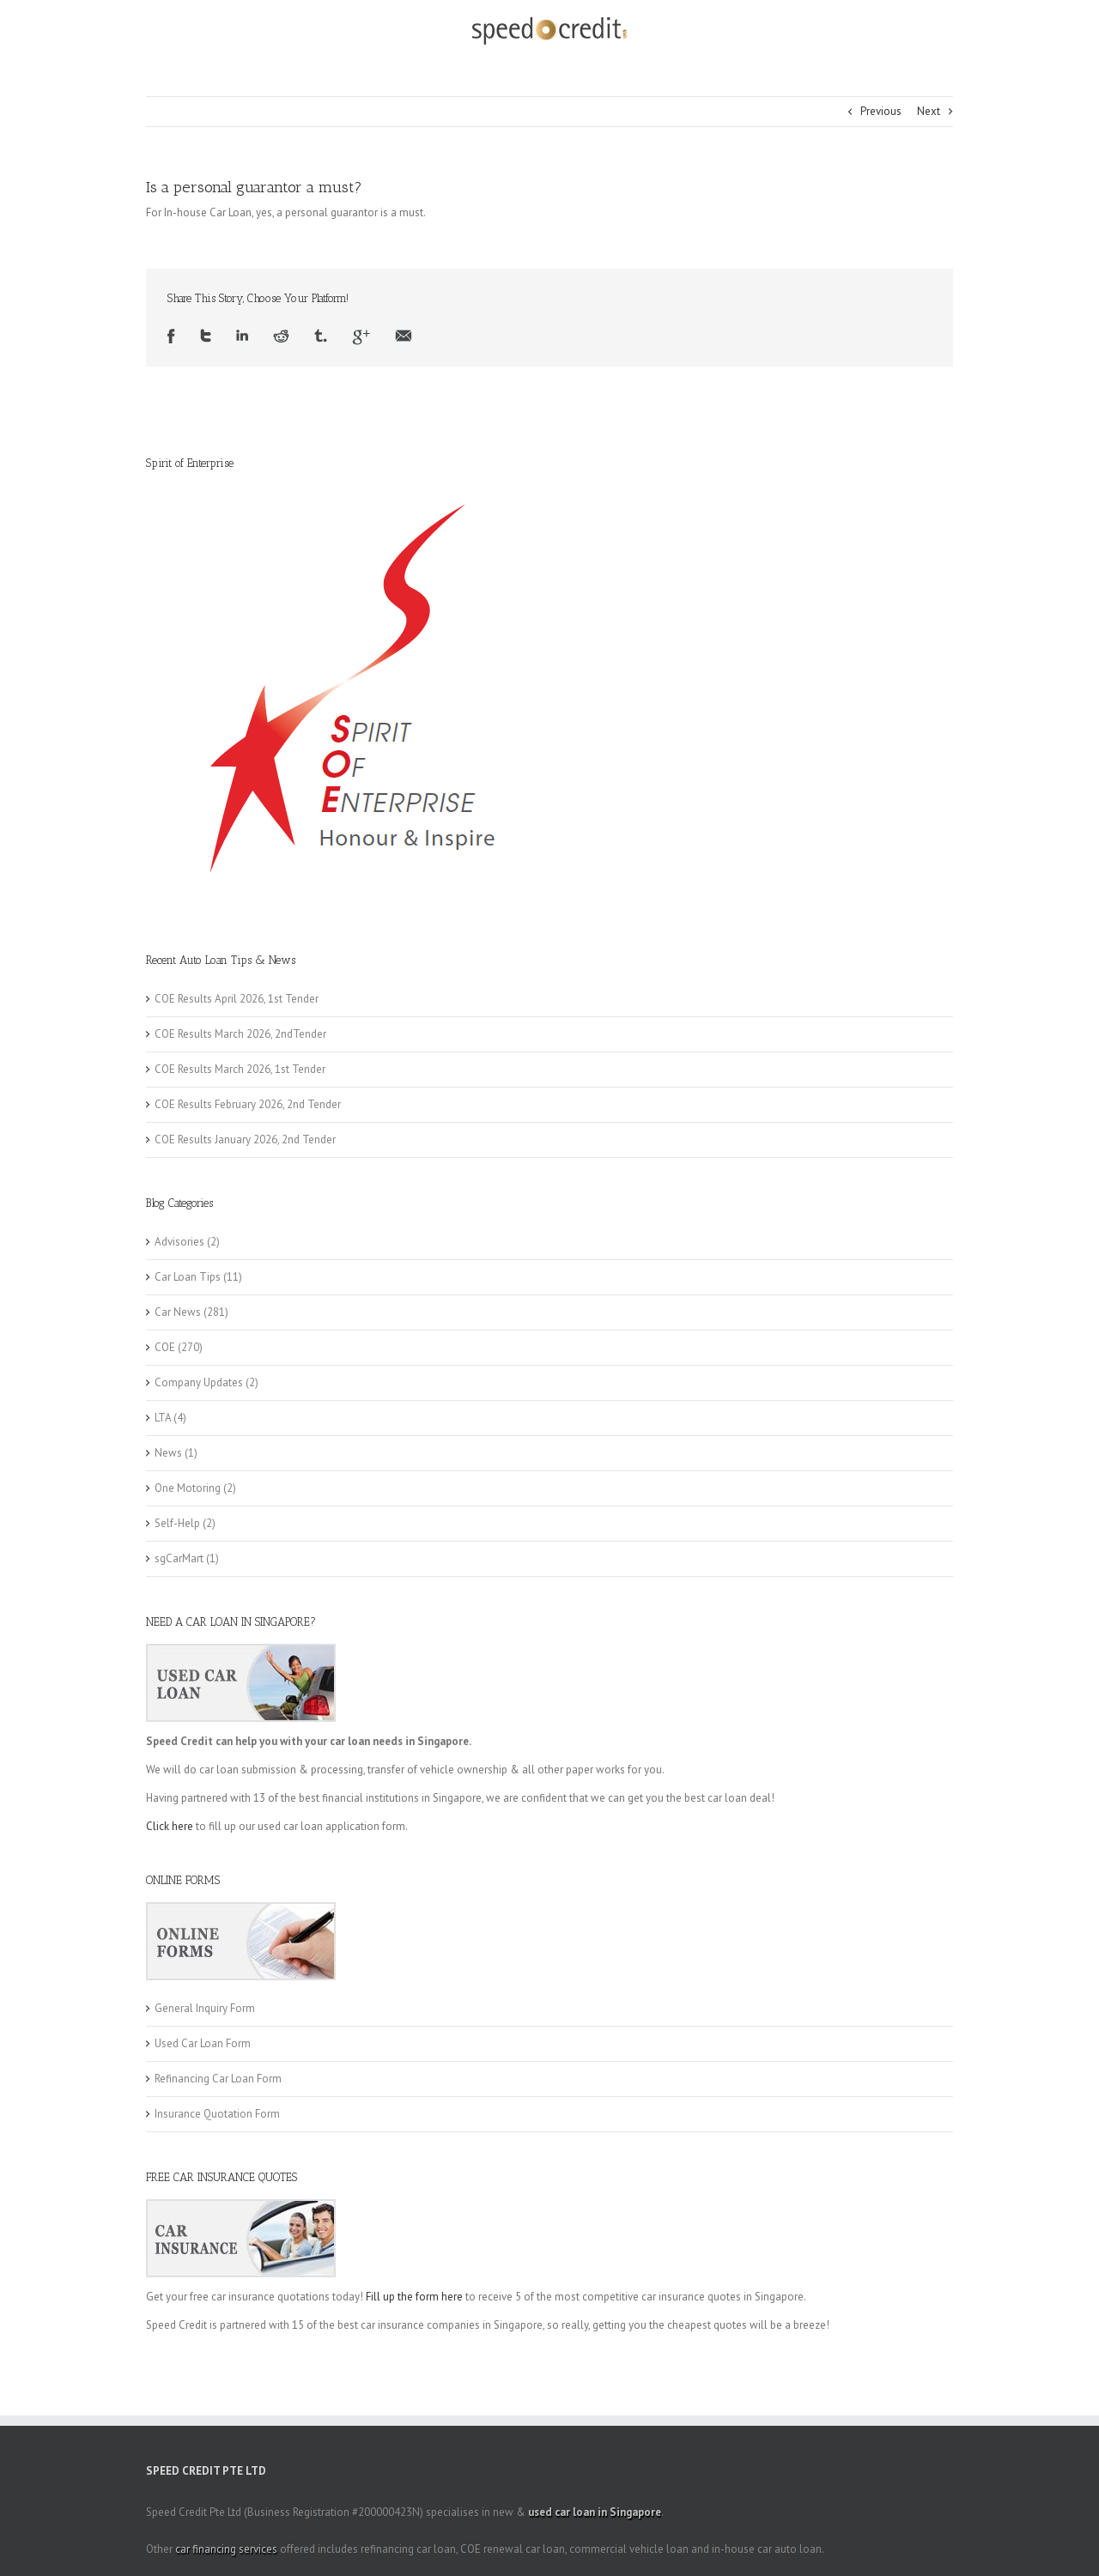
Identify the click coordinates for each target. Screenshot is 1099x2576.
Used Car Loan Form (203, 2043)
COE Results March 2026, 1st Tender (240, 1069)
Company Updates (199, 1382)
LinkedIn (242, 337)
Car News (178, 1312)
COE (165, 1347)
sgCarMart (179, 1558)
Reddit (281, 337)
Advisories (179, 1241)
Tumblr (320, 337)
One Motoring (188, 1488)
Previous (881, 111)
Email (403, 337)
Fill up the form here (414, 2296)
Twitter (205, 337)
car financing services (226, 2549)
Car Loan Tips (188, 1277)
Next (928, 111)
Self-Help (177, 1523)
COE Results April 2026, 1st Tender (237, 998)
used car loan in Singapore (594, 2512)
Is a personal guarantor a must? (254, 187)
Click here (169, 1826)
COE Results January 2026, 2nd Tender (245, 1139)
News (168, 1453)
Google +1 (361, 337)
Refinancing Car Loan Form (218, 2078)
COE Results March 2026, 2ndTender (240, 1034)
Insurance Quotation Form (217, 2113)
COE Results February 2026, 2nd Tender (248, 1104)
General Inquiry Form (205, 2008)
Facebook (171, 337)
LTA (163, 1417)
